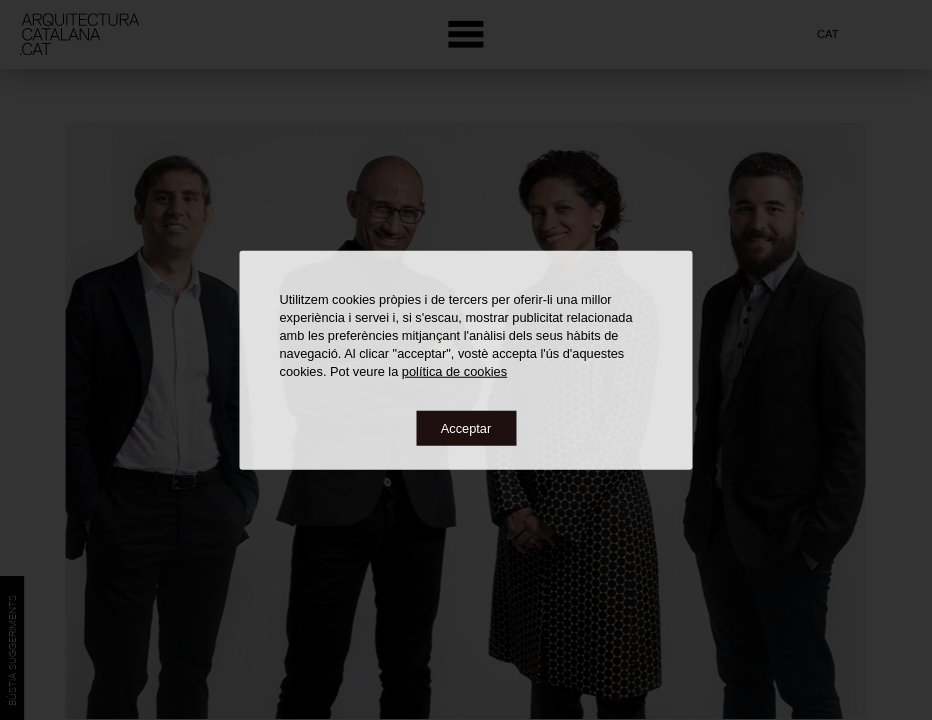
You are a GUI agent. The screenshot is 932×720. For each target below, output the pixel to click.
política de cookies (454, 370)
